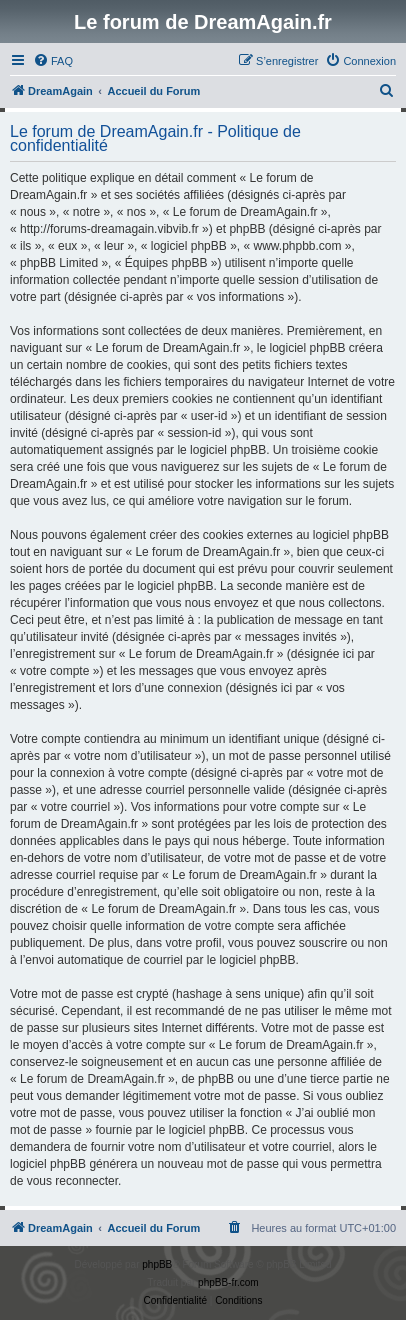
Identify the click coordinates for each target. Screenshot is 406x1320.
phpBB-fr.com (228, 1282)
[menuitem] (53, 61)
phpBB (157, 1264)
